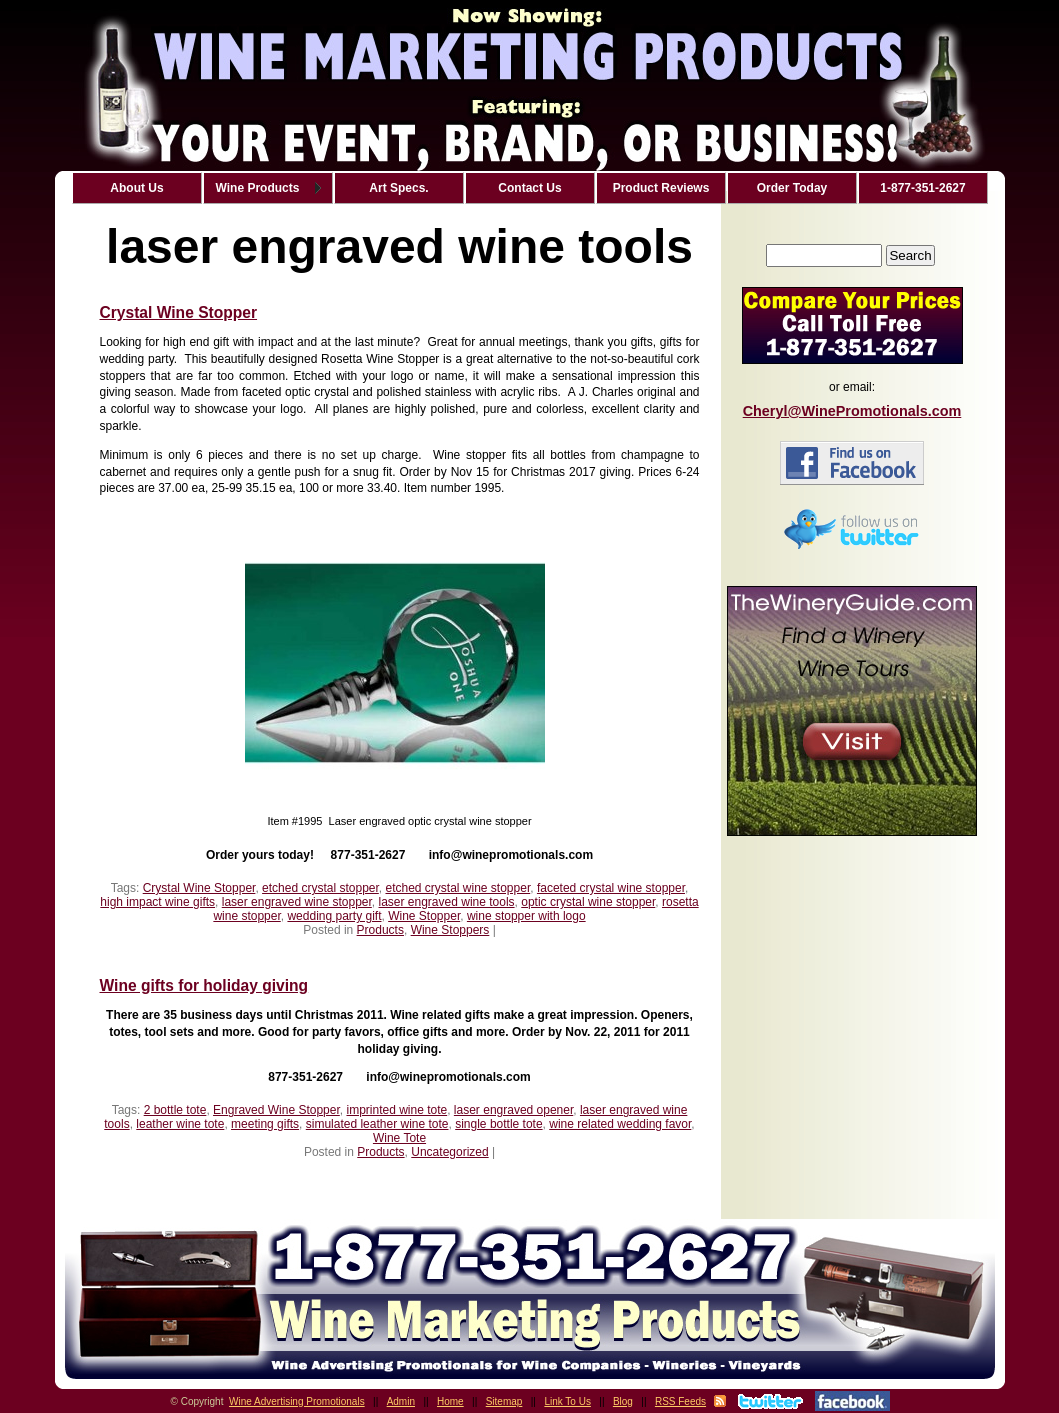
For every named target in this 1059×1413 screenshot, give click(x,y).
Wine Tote (399, 1138)
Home (450, 1401)
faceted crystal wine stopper (611, 888)
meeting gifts (265, 1124)
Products (380, 930)
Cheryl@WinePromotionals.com (852, 411)
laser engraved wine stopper (297, 902)
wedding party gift (334, 916)
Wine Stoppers (450, 930)
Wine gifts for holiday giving (204, 985)
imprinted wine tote (396, 1110)
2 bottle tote (175, 1110)
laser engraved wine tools (447, 902)
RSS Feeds (680, 1401)
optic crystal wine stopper (588, 902)
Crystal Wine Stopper (179, 312)
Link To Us (567, 1401)
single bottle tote (498, 1124)
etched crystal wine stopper (457, 888)
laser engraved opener (513, 1110)
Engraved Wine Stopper (276, 1110)
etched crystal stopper (320, 888)
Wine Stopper (424, 916)
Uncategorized (449, 1152)
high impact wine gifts (157, 902)
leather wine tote (180, 1124)
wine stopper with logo (526, 916)
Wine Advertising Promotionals (297, 1401)
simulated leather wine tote (377, 1124)
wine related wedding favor (620, 1124)
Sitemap (504, 1401)
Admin (401, 1401)
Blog (623, 1401)
